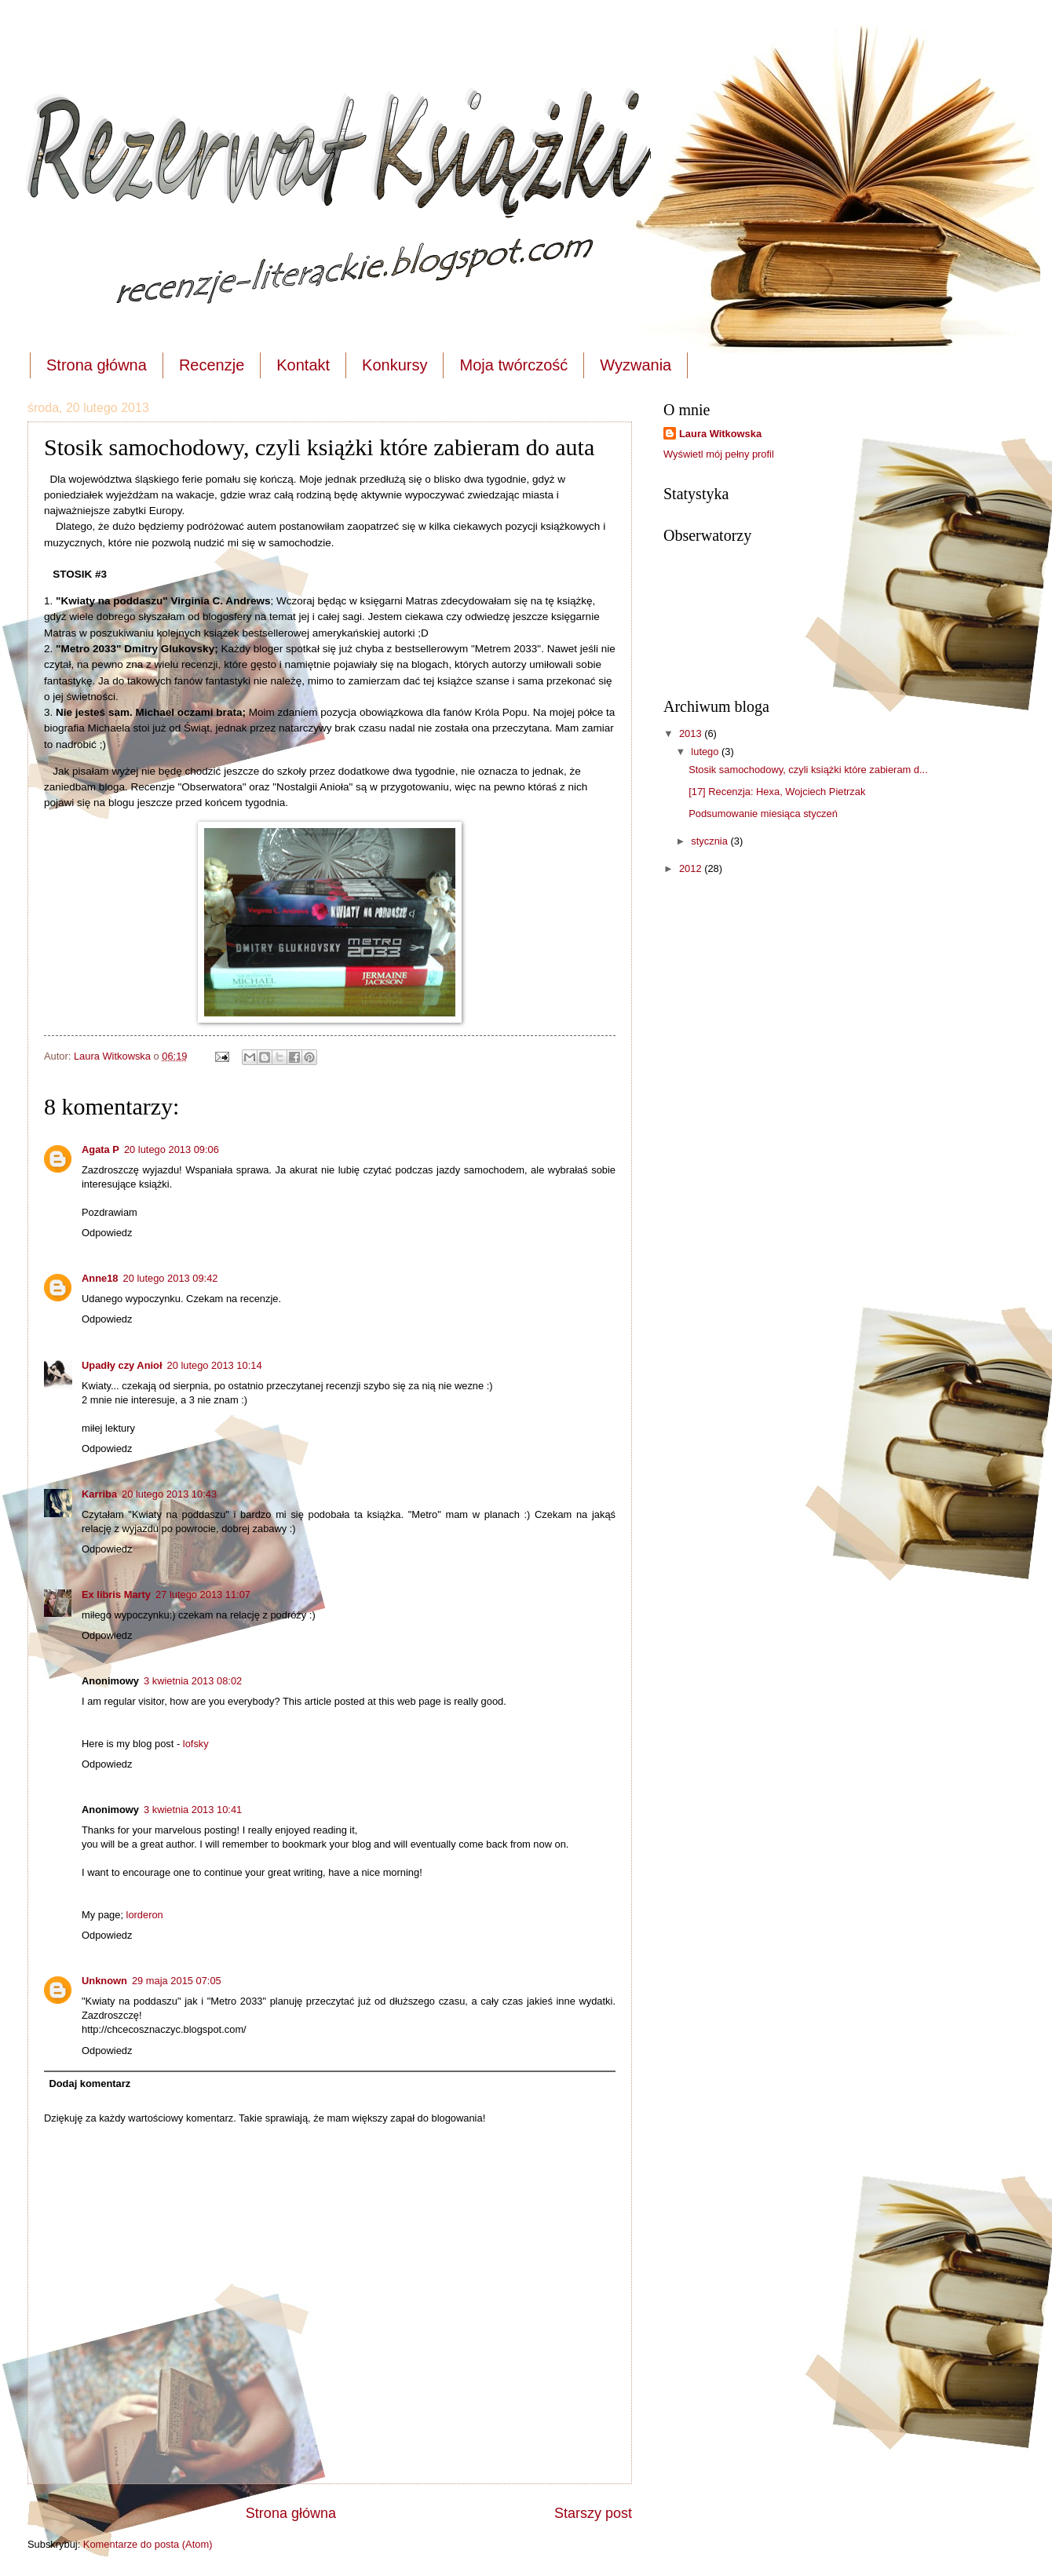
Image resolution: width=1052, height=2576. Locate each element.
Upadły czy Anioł (122, 1365)
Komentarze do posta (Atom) (148, 2544)
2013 (691, 733)
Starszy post (593, 2513)
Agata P (100, 1149)
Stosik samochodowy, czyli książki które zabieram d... (808, 769)
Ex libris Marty (116, 1594)
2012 (691, 868)
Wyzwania (635, 365)
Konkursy (394, 365)
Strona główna (96, 365)
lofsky (196, 1744)
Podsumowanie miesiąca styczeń (763, 813)
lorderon (144, 1915)
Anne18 (100, 1278)
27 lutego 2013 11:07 (202, 1594)
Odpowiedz (107, 1233)
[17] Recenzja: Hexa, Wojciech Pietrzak (777, 791)
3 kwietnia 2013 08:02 (193, 1681)
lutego (706, 751)
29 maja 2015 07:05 (176, 1981)
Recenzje (211, 365)
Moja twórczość (513, 365)
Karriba (99, 1494)
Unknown (104, 1981)
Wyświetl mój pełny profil (718, 454)
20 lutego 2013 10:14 (214, 1365)
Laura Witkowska (720, 434)
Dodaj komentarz (89, 2083)
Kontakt (303, 365)
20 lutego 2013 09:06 (171, 1149)
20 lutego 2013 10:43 (169, 1494)
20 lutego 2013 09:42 (170, 1278)
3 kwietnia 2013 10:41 (193, 1809)
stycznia (710, 841)
